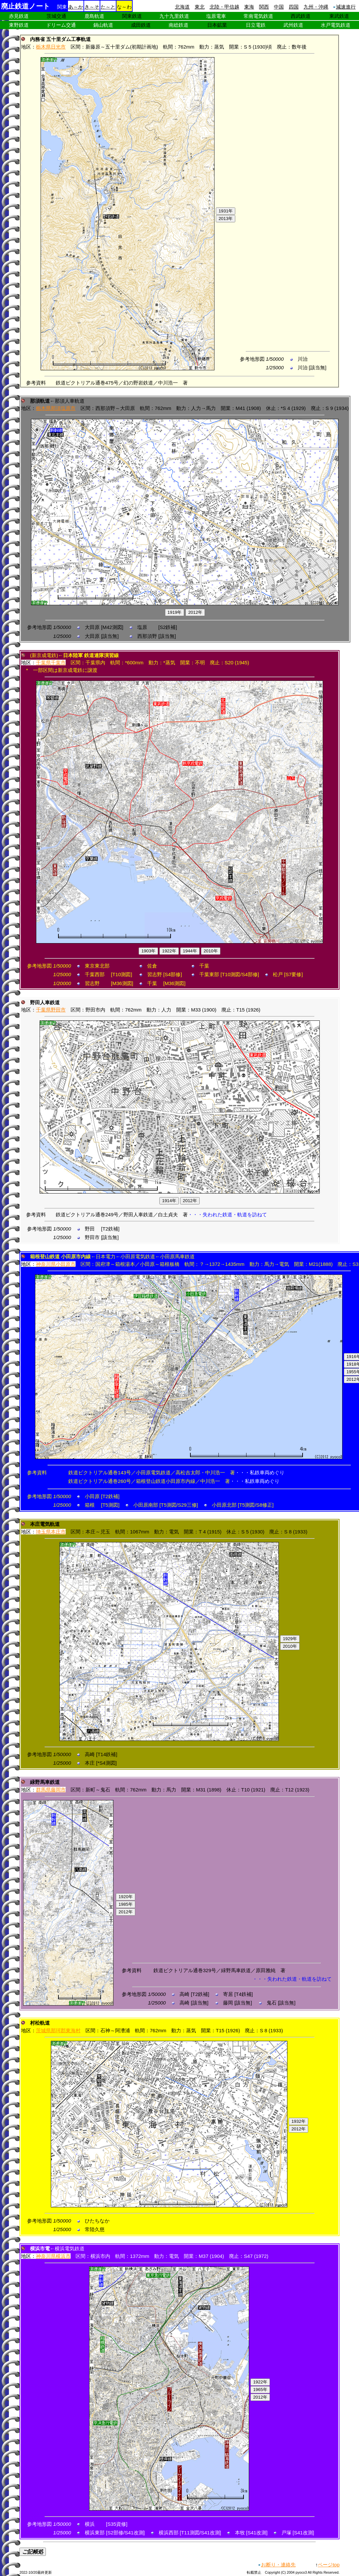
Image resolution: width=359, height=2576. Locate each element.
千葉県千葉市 (51, 662)
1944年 (190, 950)
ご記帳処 (32, 2552)
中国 (279, 7)
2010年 (211, 950)
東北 (200, 7)
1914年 (169, 1200)
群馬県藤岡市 (51, 1789)
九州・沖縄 (316, 7)
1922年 (169, 950)
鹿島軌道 (94, 16)
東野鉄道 (19, 25)
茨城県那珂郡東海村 (58, 2030)
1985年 (125, 1904)
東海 (249, 7)
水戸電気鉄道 (335, 25)
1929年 (290, 1638)
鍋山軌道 (103, 25)
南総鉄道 (178, 25)
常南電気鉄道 (258, 16)
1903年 (148, 950)
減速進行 (346, 7)
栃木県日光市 (51, 47)
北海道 (182, 7)
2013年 (225, 218)
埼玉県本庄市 (51, 1531)
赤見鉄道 (19, 16)
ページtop (329, 2564)
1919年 (175, 612)
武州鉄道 (293, 25)
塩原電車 (216, 16)
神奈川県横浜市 (53, 2256)
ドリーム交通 (61, 25)
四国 (294, 7)
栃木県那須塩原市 (56, 408)
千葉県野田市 (51, 1009)
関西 (264, 7)
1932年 (298, 2121)
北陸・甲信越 (224, 7)
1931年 (225, 210)
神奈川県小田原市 (56, 1264)
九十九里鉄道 (174, 16)
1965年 (260, 2389)
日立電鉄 (256, 25)
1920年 (125, 1896)
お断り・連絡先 (278, 2564)
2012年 (195, 612)
